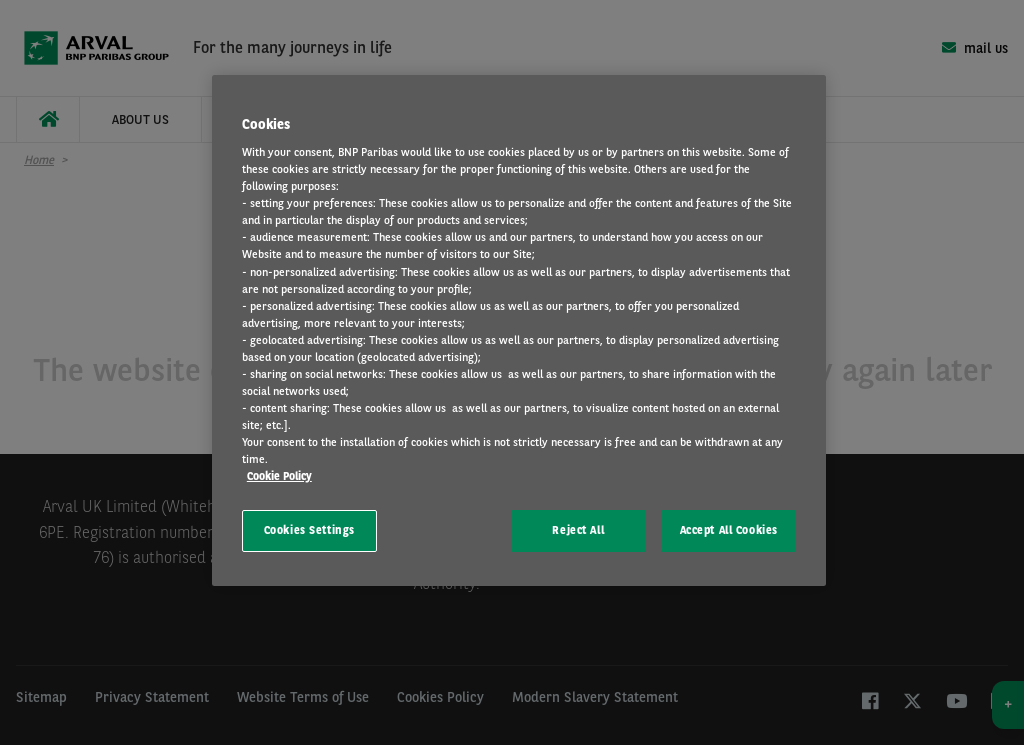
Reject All (578, 530)
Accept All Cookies (729, 530)
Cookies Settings (309, 530)
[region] (519, 331)
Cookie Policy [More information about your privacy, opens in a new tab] (279, 476)
